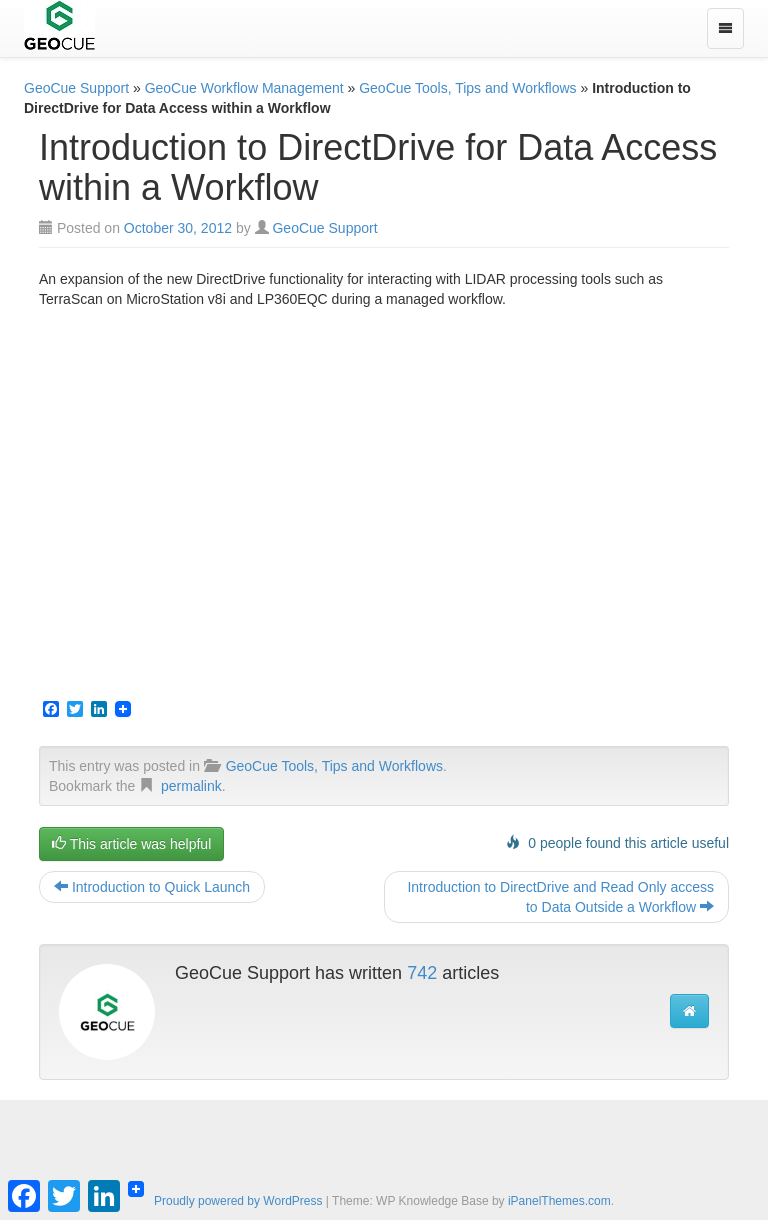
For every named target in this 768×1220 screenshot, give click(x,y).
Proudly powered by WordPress (238, 1201)
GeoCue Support (76, 88)
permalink (191, 786)
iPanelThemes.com (559, 1201)
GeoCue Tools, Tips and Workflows (467, 88)
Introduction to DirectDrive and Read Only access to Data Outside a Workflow (560, 897)
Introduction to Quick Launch (152, 887)
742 (422, 973)
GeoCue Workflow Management (244, 88)
